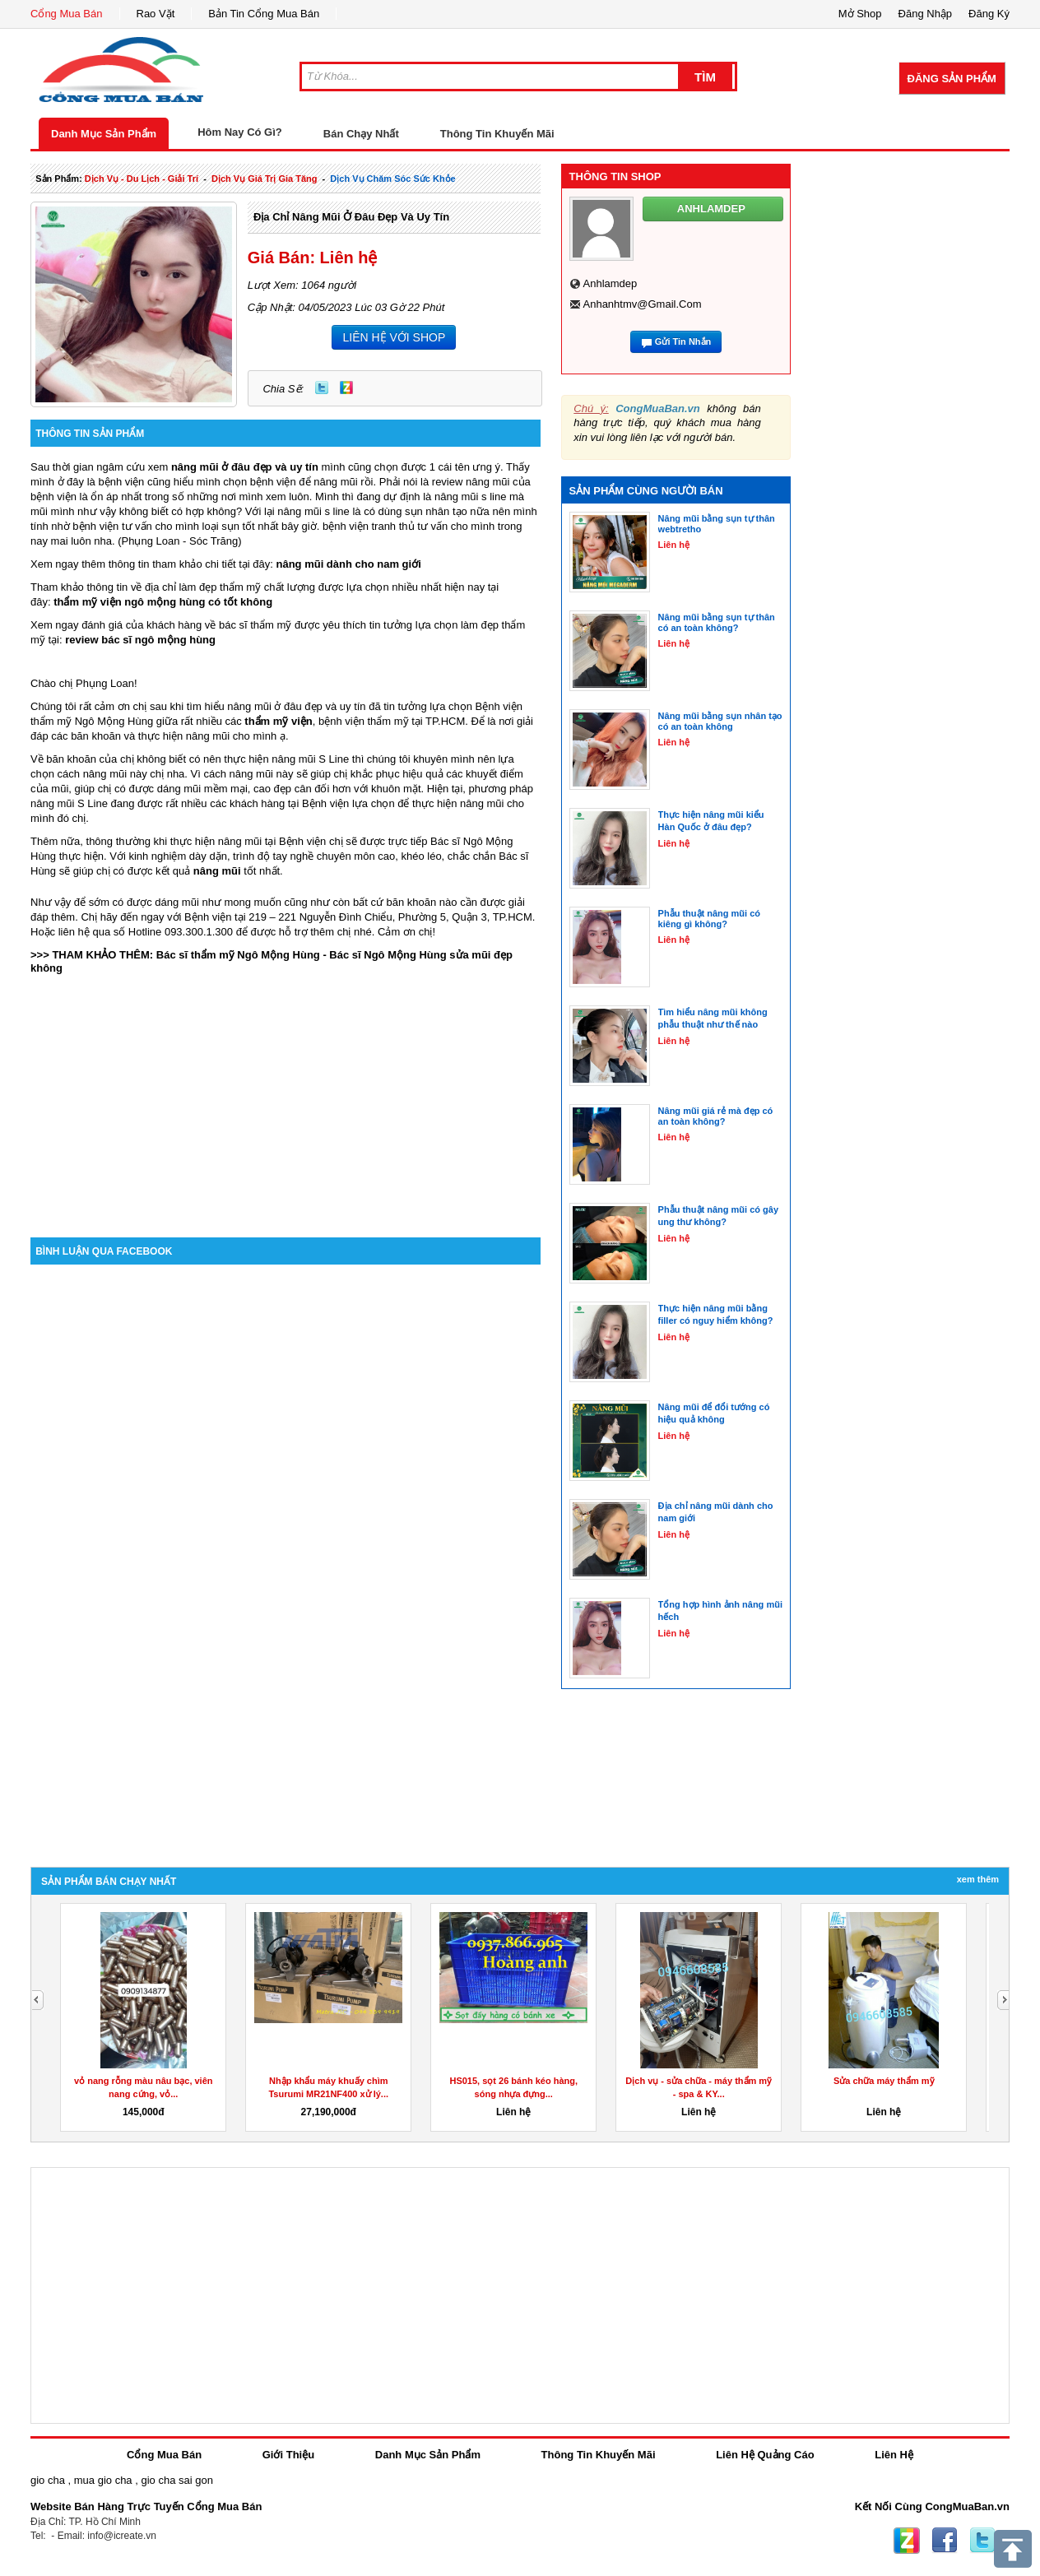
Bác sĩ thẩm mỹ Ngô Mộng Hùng (238, 955)
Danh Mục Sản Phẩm (103, 134)
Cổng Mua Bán (66, 13)
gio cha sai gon (176, 2480)
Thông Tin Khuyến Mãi (497, 134)
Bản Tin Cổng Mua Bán (263, 13)
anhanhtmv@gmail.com (642, 304)
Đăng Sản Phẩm (952, 78)
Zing (346, 387)
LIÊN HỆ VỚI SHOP (393, 337)
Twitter (321, 387)
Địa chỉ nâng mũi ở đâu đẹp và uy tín (351, 217)
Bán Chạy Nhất (361, 134)
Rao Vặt (156, 13)
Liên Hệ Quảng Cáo (765, 2454)
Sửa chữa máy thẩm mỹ (884, 2081)
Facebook (944, 2540)
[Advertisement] (285, 1097)
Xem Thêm (978, 1879)
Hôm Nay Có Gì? (239, 132)
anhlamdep (610, 283)
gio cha (47, 2480)
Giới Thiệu (288, 2454)
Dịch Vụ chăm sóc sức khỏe (392, 178)
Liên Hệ (894, 2454)
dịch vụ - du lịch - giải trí (141, 178)
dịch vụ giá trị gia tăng (264, 178)
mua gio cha (103, 2480)
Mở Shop (860, 13)
